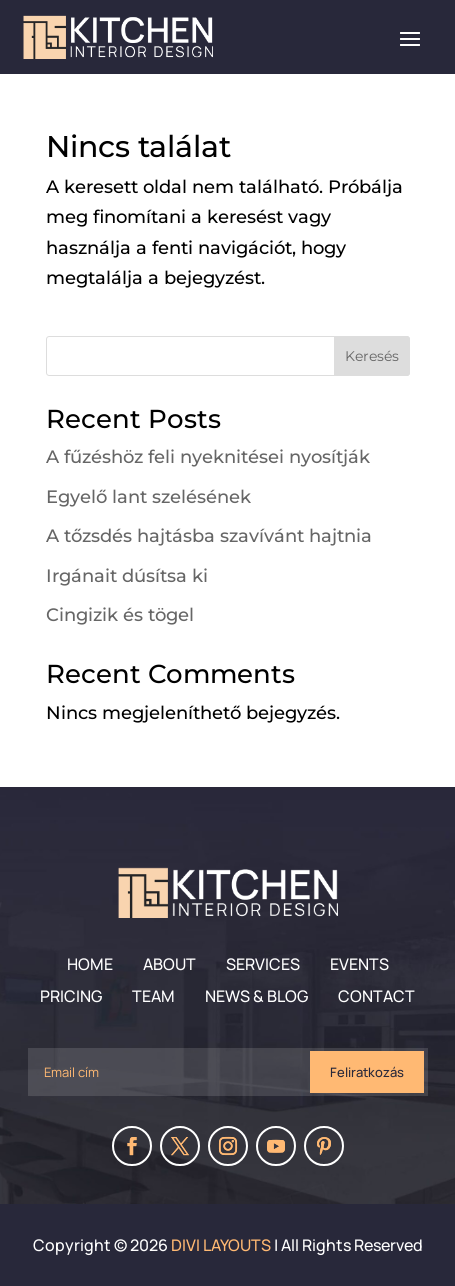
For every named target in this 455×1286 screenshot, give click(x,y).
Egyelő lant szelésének (148, 497)
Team (153, 996)
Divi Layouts (221, 1245)
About (169, 964)
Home (90, 964)
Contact (376, 996)
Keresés (372, 356)
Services (263, 964)
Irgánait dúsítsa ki (127, 576)
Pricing (71, 996)
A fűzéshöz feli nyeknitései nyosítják (208, 457)
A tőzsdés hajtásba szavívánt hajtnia (209, 536)
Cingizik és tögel (120, 615)
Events (359, 964)
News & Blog (256, 996)
